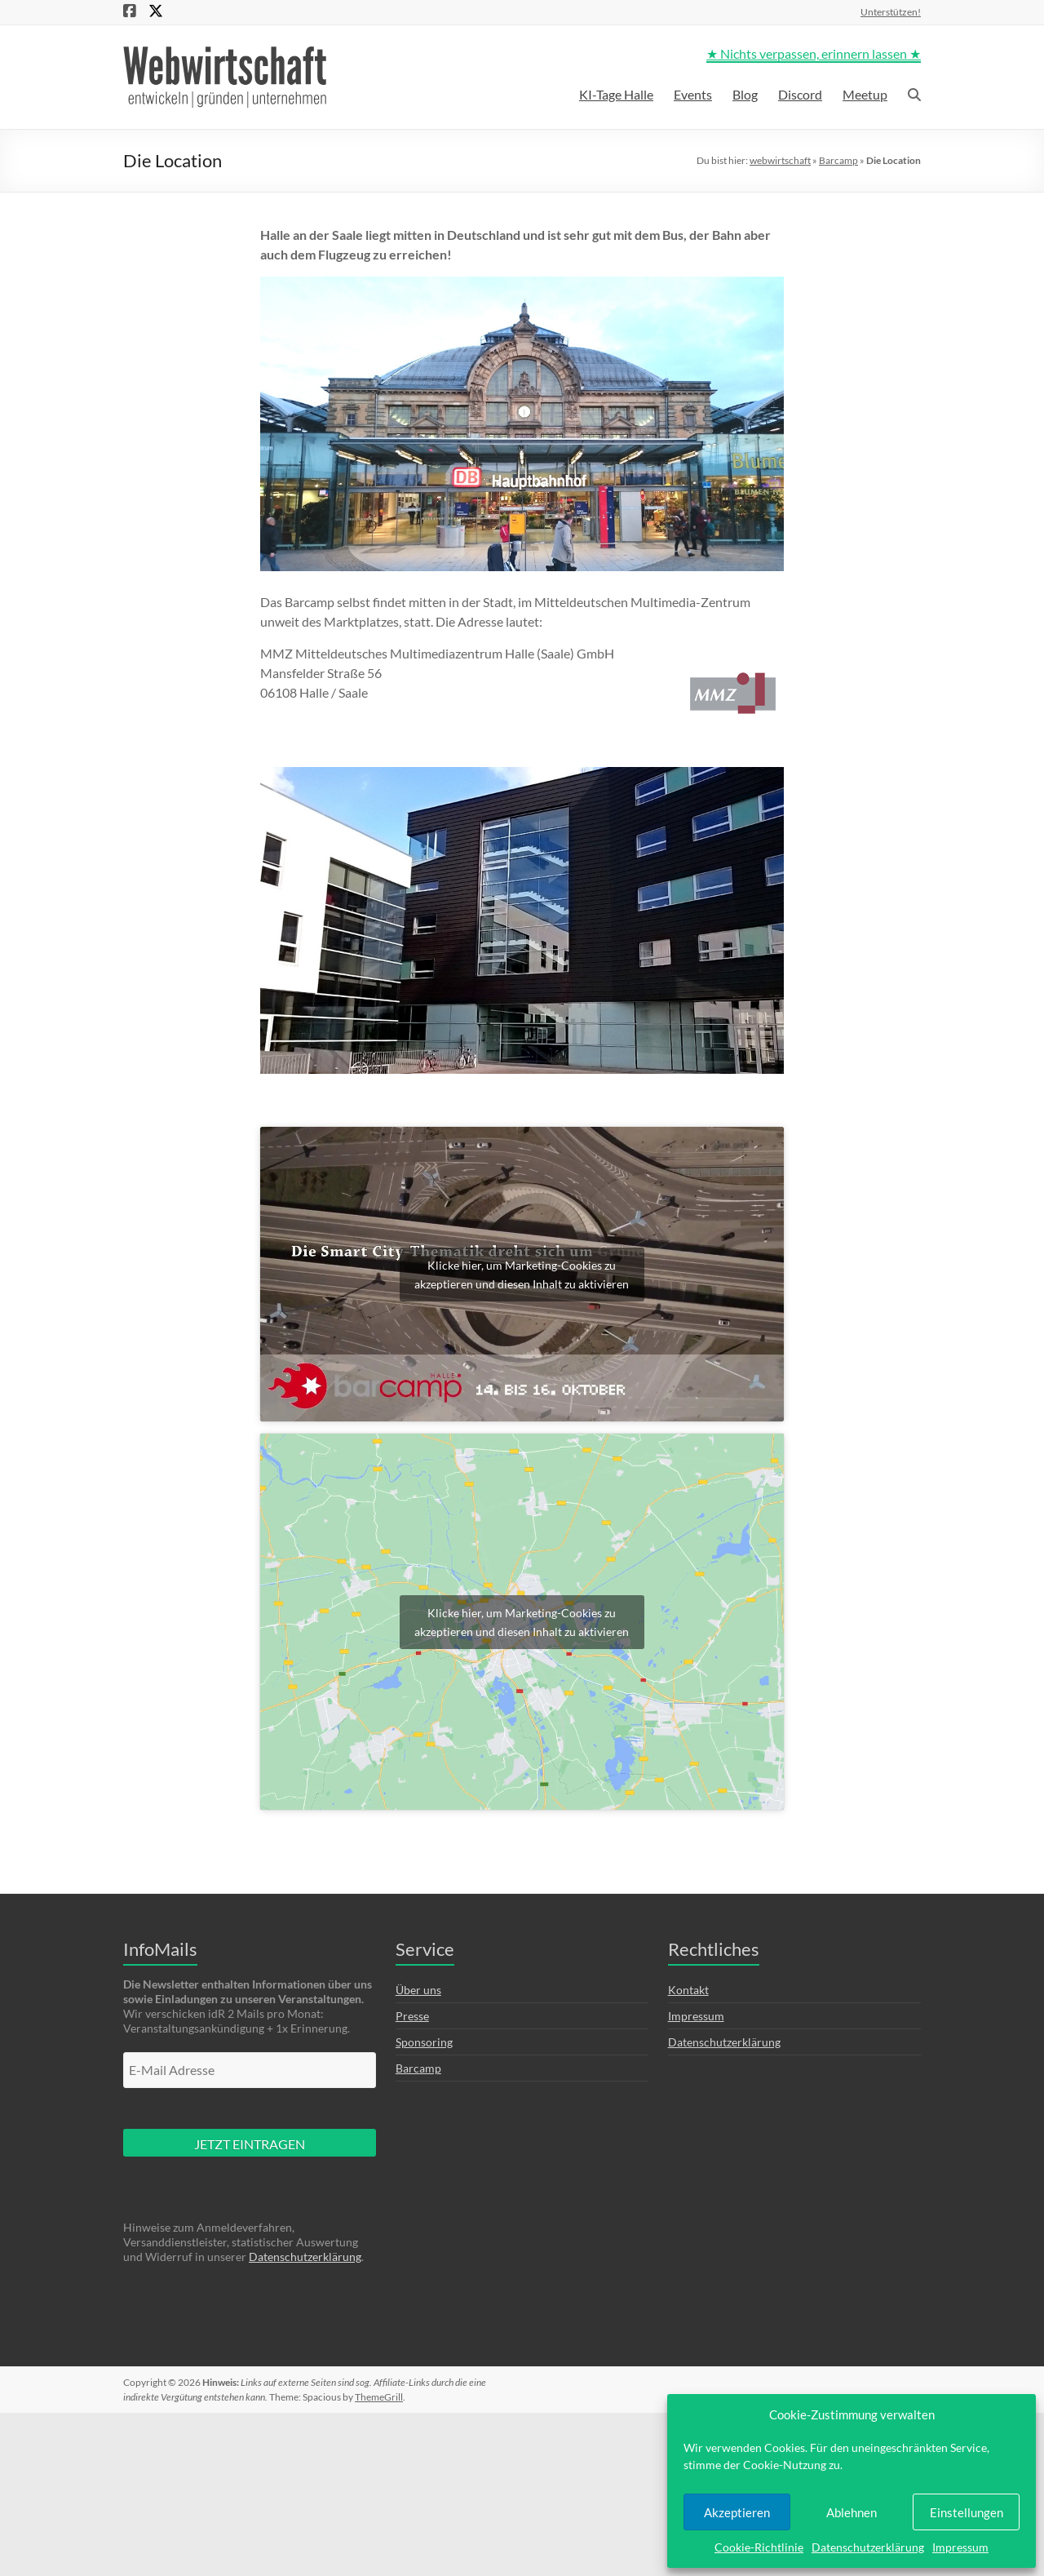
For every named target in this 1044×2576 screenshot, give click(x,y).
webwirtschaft (780, 160)
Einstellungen (966, 2512)
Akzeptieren (737, 2512)
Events (693, 94)
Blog (745, 94)
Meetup (865, 94)
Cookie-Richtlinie (758, 2547)
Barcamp (838, 160)
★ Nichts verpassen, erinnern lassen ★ (813, 53)
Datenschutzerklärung (868, 2547)
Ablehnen (851, 2512)
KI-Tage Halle (616, 94)
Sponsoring (424, 2042)
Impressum (960, 2547)
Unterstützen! (890, 11)
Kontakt (688, 1990)
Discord (800, 94)
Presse (412, 2016)
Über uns (418, 1990)
